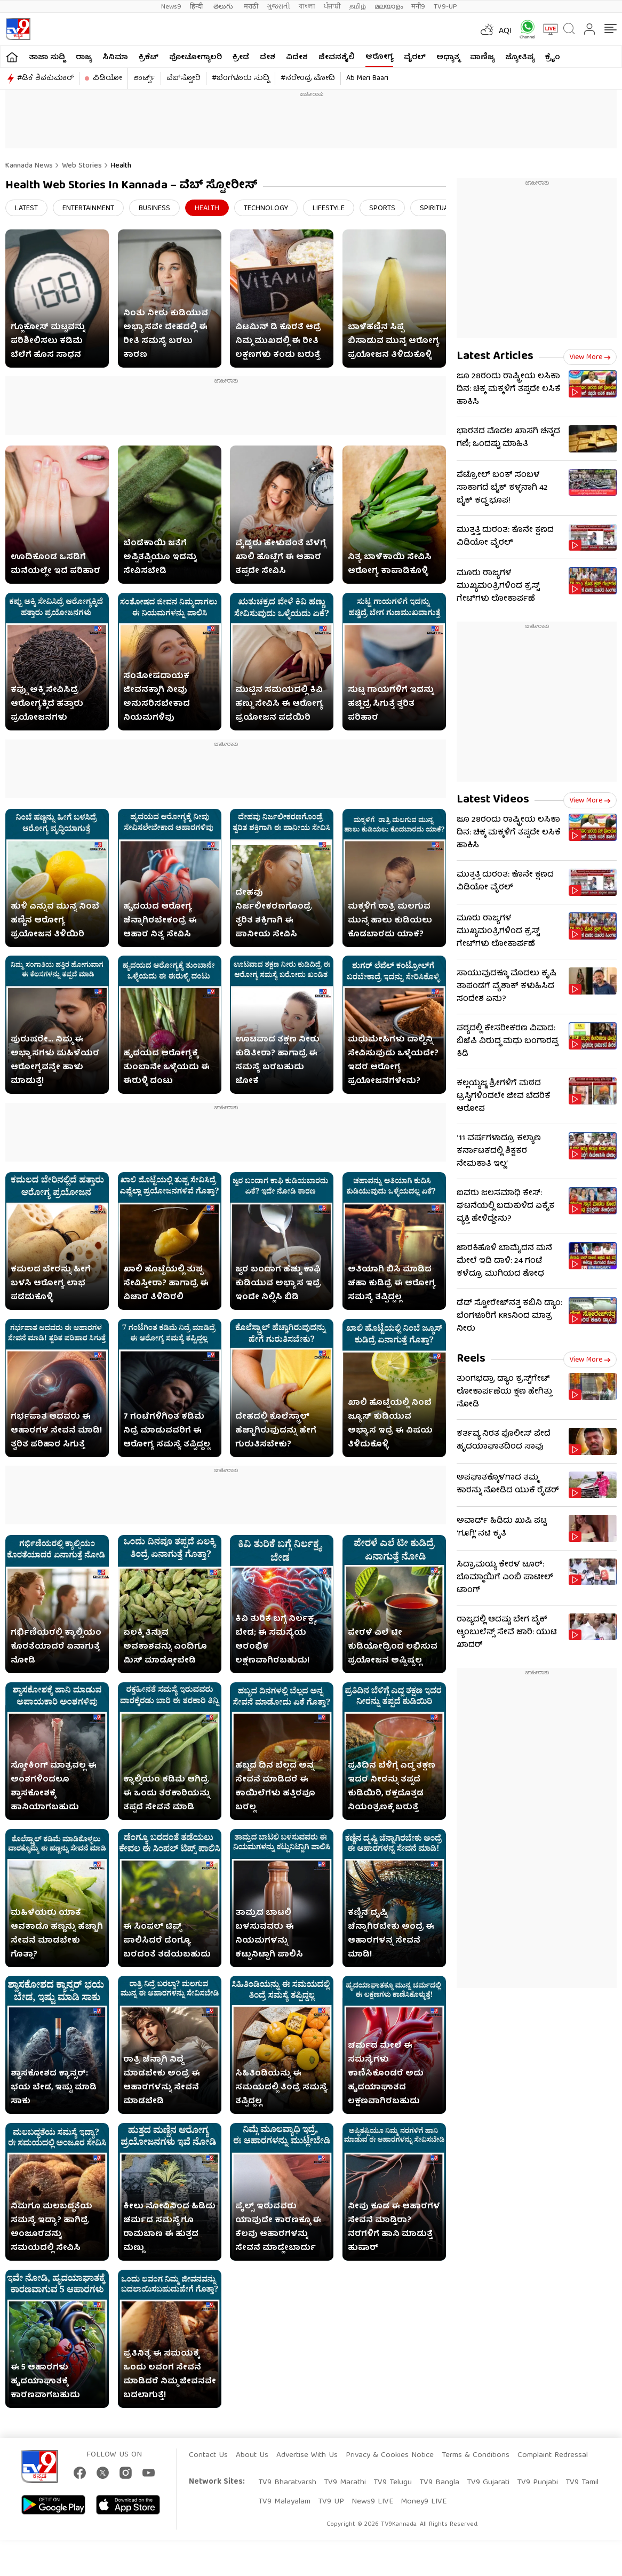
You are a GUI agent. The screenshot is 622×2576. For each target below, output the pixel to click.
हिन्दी (197, 6)
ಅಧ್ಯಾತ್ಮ (447, 57)
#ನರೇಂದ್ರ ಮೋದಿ (308, 78)
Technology (266, 208)
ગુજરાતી (278, 6)
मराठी (251, 6)
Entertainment (88, 208)
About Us (252, 2455)
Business (154, 208)
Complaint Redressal (552, 2455)
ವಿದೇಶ (297, 57)
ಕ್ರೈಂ (552, 57)
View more (590, 357)
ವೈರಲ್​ (415, 57)
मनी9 (418, 6)
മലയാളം (388, 6)
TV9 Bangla (439, 2483)
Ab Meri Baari (367, 78)
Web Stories (82, 166)
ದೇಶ (267, 57)
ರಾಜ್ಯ (84, 57)
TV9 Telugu (392, 2483)
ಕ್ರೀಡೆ (241, 57)
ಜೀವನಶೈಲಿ (336, 57)
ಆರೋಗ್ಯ (379, 57)
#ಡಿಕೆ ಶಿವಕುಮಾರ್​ (45, 78)
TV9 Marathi (345, 2483)
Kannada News (29, 166)
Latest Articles (495, 356)
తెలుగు (224, 6)
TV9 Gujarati (488, 2483)
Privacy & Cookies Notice (390, 2455)
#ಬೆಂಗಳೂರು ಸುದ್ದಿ (240, 78)
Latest (26, 208)
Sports (382, 208)
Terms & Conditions (475, 2455)
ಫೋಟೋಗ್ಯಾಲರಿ (195, 57)
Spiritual (436, 208)
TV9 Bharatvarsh (287, 2483)
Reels (471, 1359)
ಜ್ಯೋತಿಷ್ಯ (520, 57)
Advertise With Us (307, 2455)
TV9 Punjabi (537, 2483)
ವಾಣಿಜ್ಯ (482, 57)
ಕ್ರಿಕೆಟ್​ (148, 57)
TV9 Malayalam (284, 2502)
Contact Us (208, 2455)
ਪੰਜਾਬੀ (332, 6)
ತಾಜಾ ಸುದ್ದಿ (47, 57)
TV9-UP (445, 6)
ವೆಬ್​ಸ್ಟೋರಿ (183, 78)
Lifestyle (329, 208)
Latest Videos (493, 800)
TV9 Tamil (582, 2483)
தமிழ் (357, 6)
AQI (505, 31)
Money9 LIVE (423, 2502)
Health (121, 166)
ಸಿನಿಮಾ (115, 57)
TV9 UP (331, 2502)
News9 (171, 6)
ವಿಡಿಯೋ (107, 78)
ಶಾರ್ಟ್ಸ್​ (144, 78)
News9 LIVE (372, 2502)
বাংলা (307, 6)
